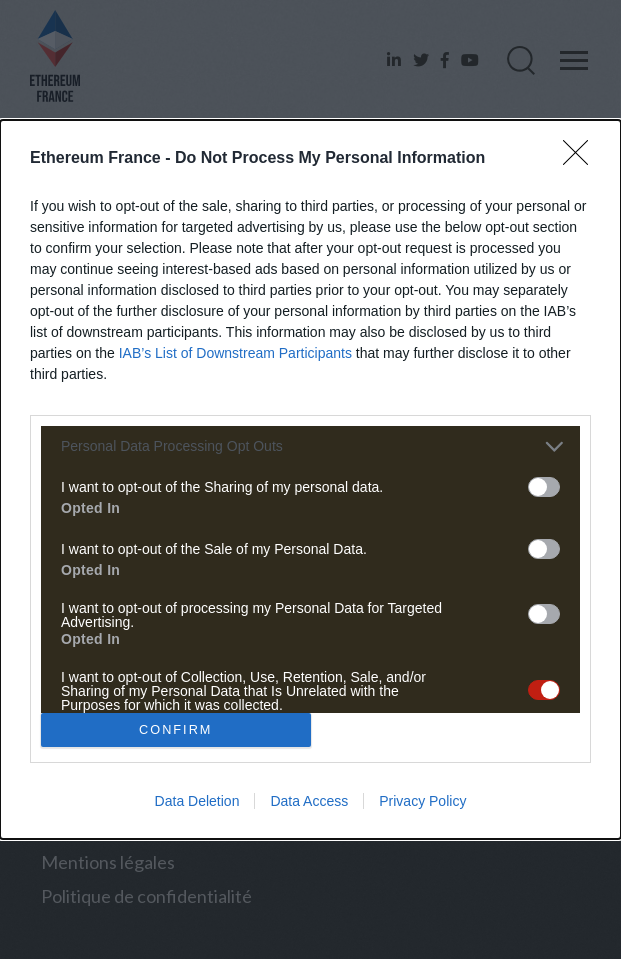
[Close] (582, 159)
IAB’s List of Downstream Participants (235, 353)
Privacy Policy (422, 801)
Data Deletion (197, 801)
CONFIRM (175, 730)
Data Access (309, 801)
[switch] (544, 487)
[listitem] (310, 446)
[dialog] (310, 480)
